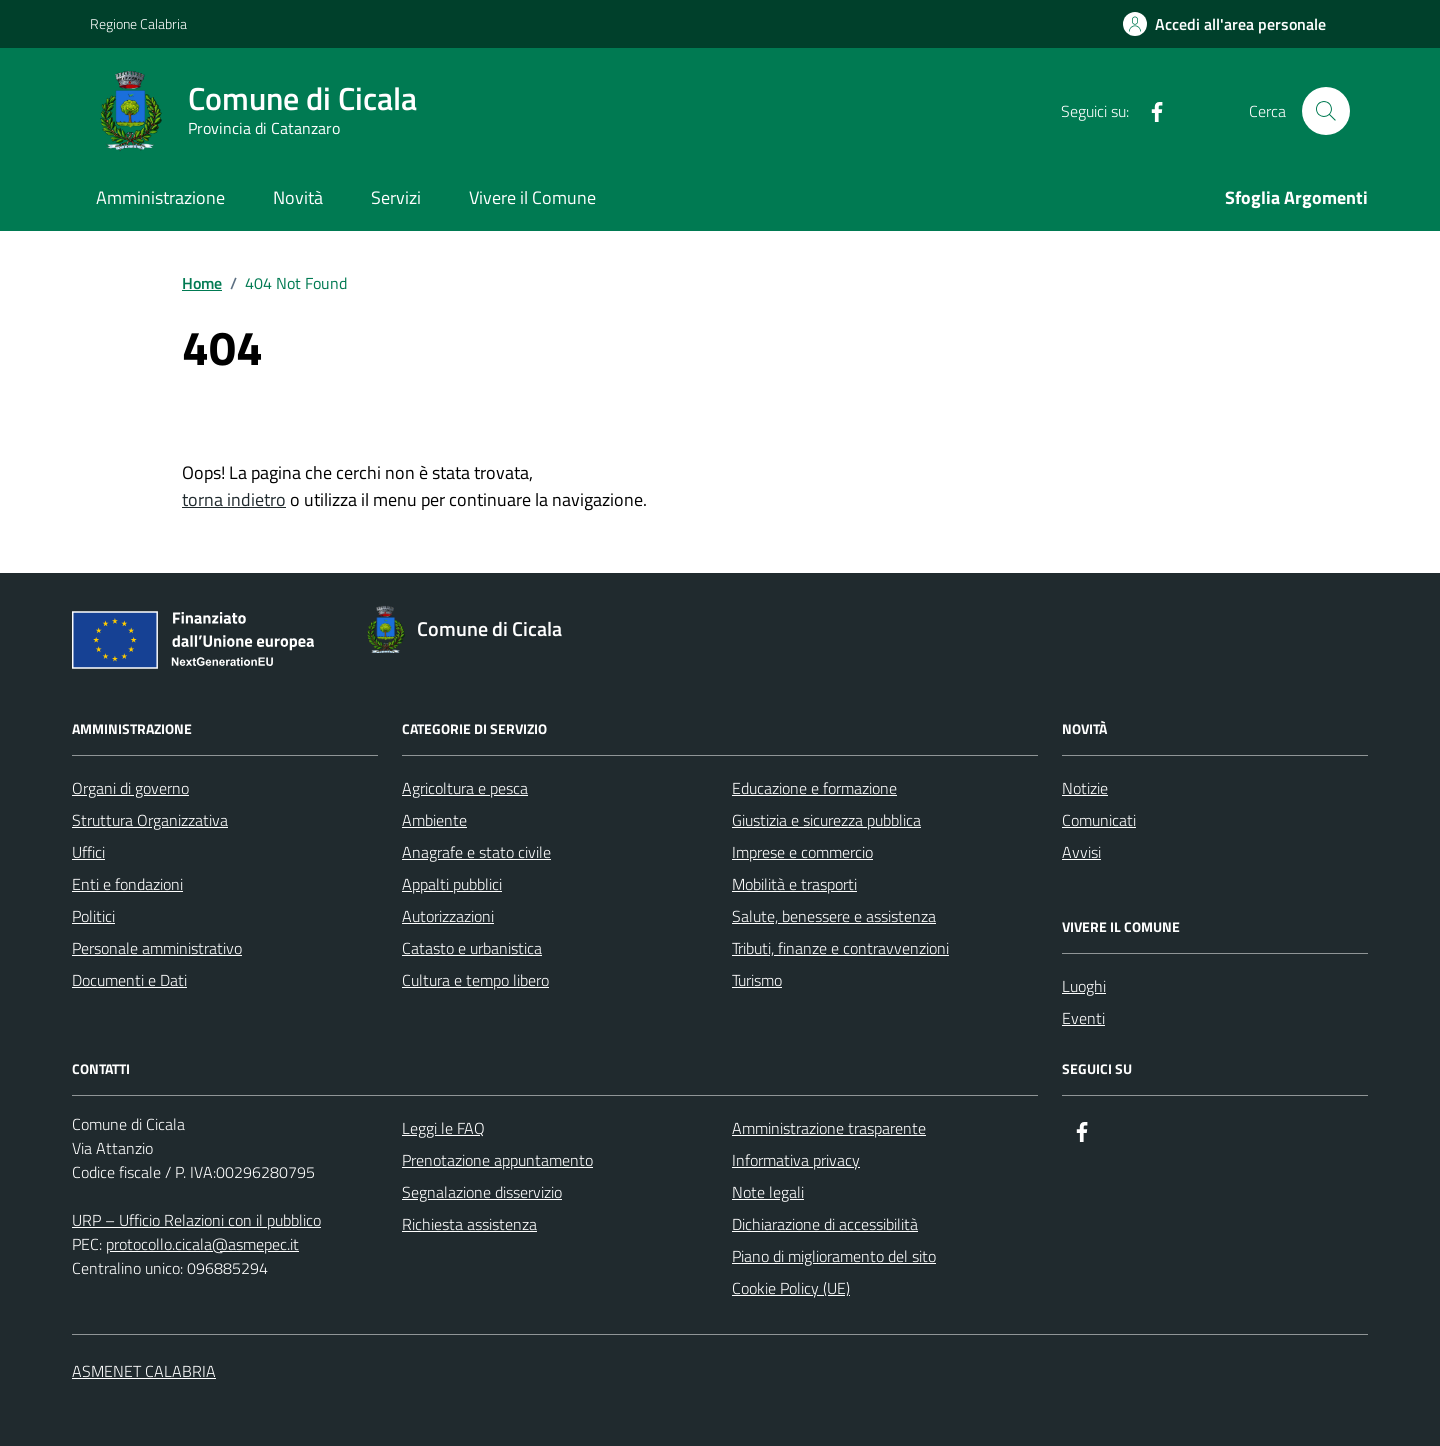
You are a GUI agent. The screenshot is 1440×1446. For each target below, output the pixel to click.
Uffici (88, 852)
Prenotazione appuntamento (497, 1160)
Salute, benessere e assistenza (834, 916)
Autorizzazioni (448, 916)
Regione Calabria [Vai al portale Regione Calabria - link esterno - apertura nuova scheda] (138, 23)
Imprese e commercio (802, 852)
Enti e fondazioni (127, 884)
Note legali (768, 1192)
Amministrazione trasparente (829, 1128)
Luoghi (1084, 986)
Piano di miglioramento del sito (834, 1256)
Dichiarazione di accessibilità (825, 1224)
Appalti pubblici (452, 884)
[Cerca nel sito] (1326, 111)
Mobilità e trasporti (794, 884)
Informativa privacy (796, 1160)
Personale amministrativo (157, 948)
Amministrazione (160, 197)
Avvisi (1081, 852)
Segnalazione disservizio (482, 1192)
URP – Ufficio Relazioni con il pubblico (196, 1220)
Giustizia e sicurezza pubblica (826, 820)
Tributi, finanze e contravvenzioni (840, 948)
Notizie (1085, 788)
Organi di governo (130, 788)
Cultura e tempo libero (475, 980)
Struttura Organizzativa (150, 820)
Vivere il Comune (532, 197)
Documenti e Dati (129, 980)
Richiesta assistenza (469, 1224)
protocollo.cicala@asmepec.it (202, 1244)
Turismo (757, 980)
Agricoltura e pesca (465, 788)
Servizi (396, 197)
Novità (298, 197)
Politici (93, 916)
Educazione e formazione (814, 788)
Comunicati (1099, 820)
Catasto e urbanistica (472, 948)
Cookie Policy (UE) (791, 1288)
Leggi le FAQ (443, 1128)
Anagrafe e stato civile (476, 852)
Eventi (1083, 1018)
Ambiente (434, 820)
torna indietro (234, 499)
